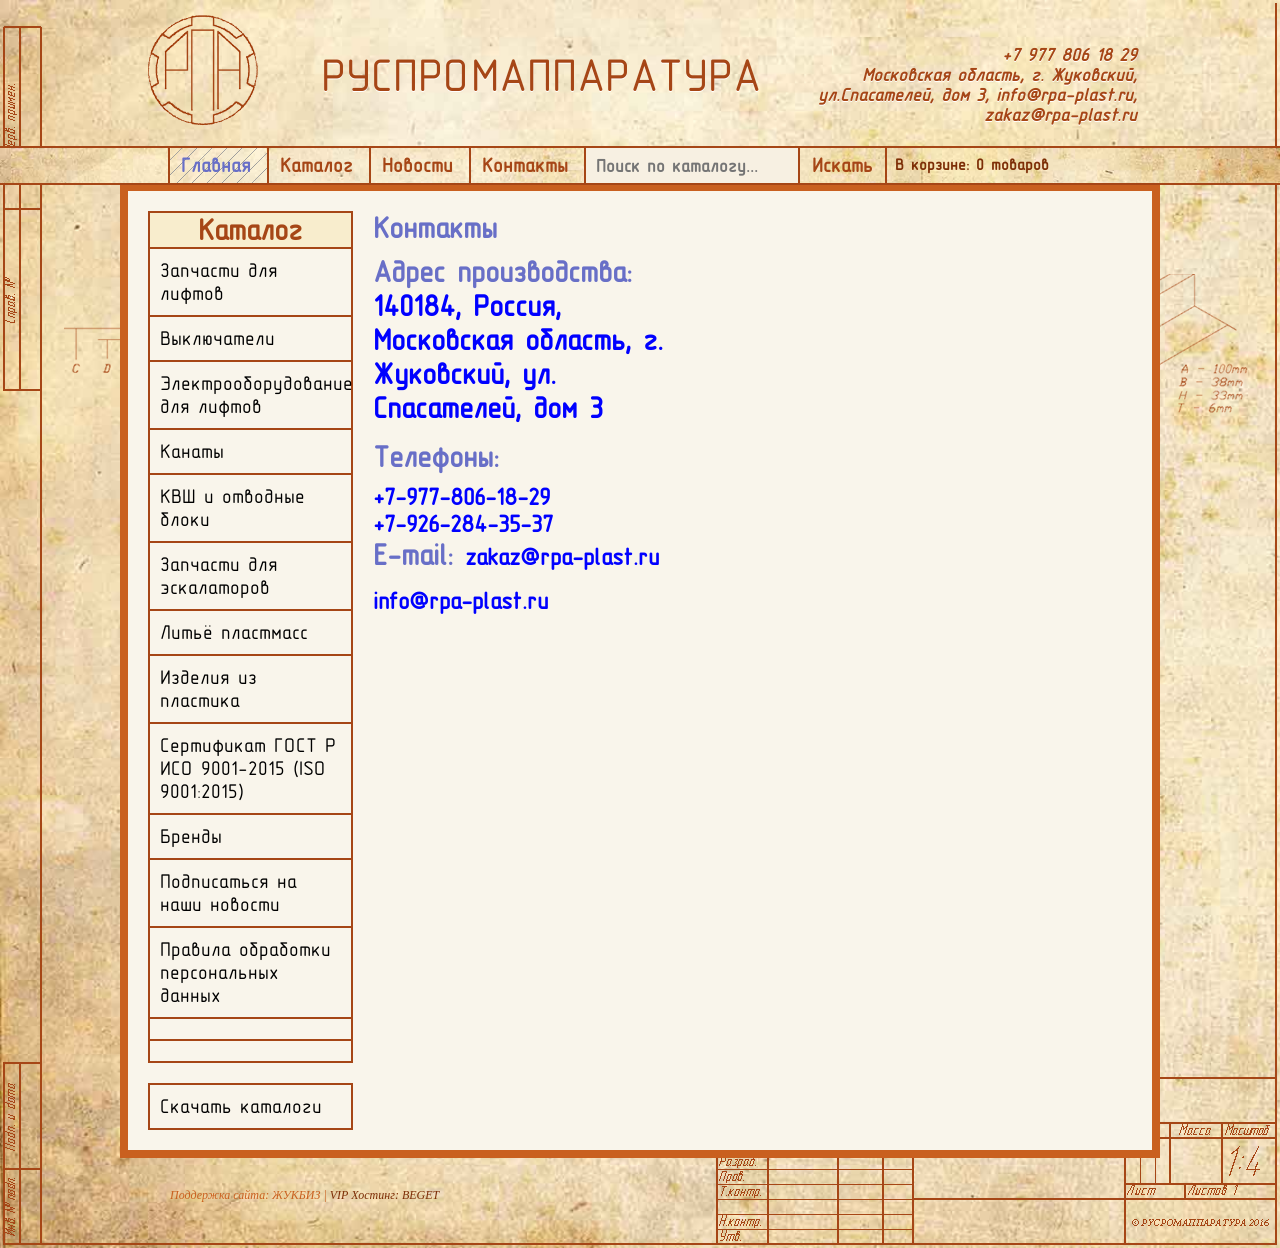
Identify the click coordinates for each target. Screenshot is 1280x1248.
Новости (417, 165)
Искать (842, 165)
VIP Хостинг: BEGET (384, 1195)
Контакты (525, 165)
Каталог (316, 165)
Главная (216, 165)
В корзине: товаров (972, 164)
